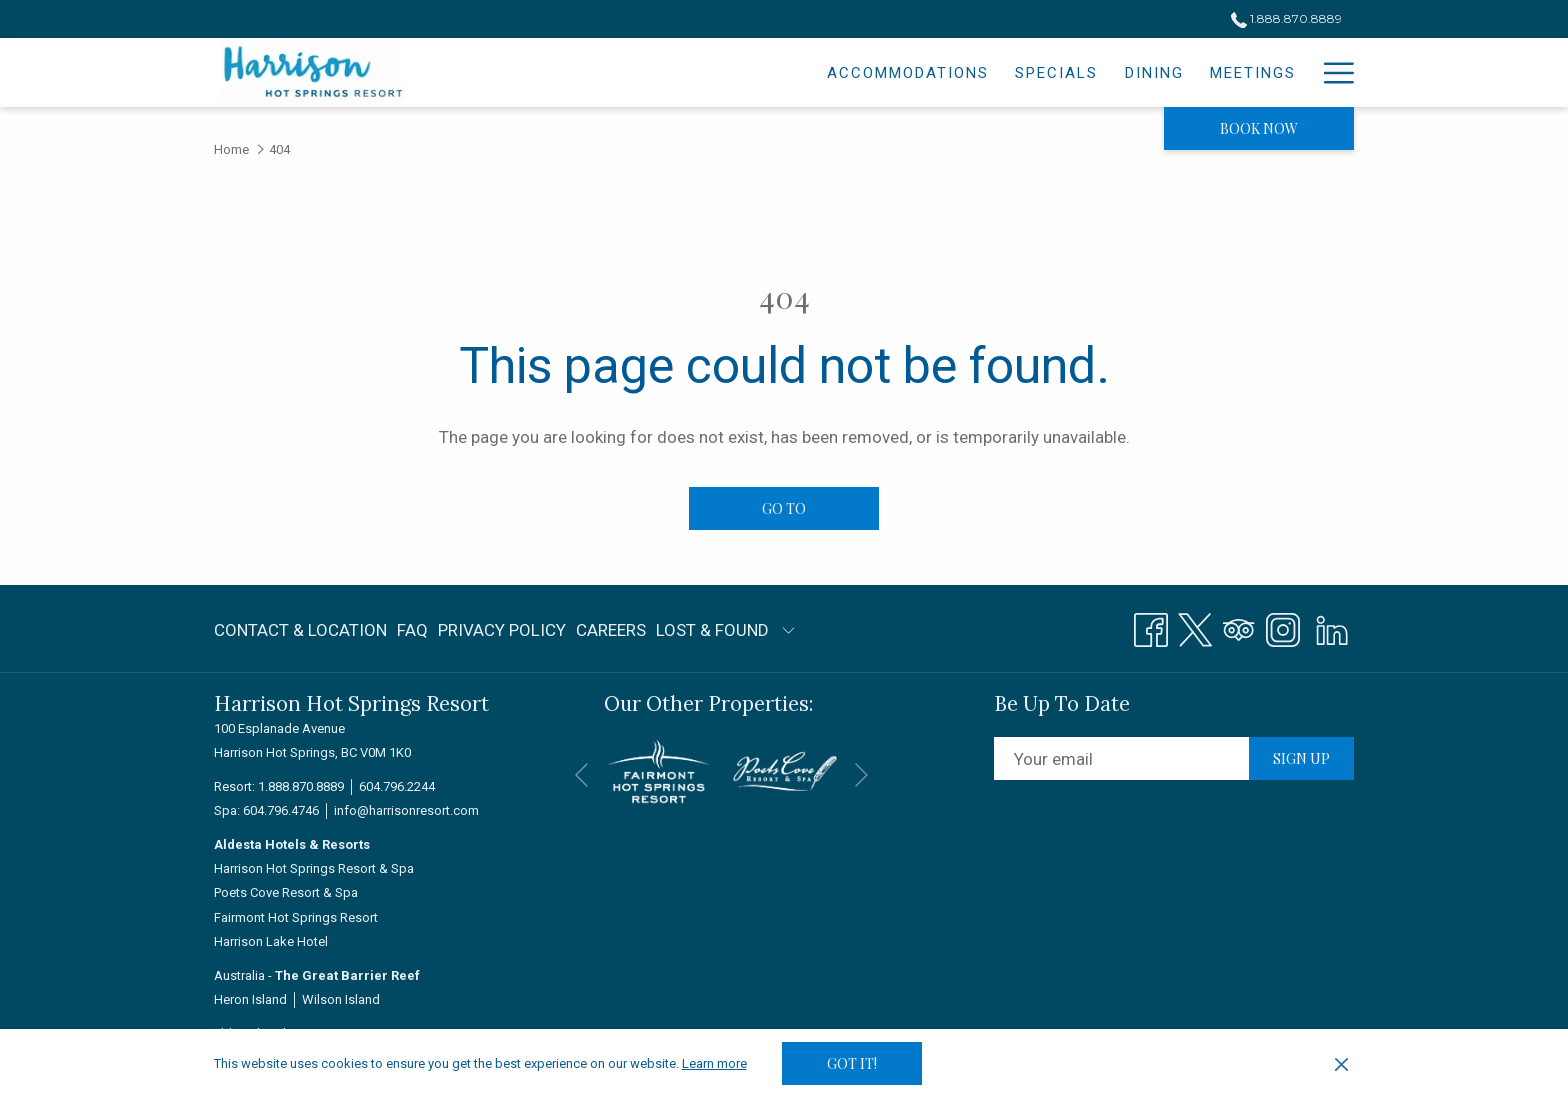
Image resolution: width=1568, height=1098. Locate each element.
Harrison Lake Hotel (271, 941)
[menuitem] (735, 72)
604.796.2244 (397, 786)
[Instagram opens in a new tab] (1283, 627)
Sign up (1301, 758)
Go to (784, 508)
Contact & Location (300, 630)
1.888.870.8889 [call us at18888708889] (1286, 18)
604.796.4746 (281, 810)
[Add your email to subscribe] (1121, 758)
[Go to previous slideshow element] (581, 774)
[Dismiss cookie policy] (1341, 1064)
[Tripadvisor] (1239, 627)
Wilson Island (341, 999)
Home (231, 149)
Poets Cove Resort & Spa (286, 892)
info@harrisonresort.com (406, 810)
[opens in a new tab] (658, 770)
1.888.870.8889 (301, 786)
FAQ (412, 630)
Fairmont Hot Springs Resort (296, 917)
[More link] (1331, 72)
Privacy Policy (502, 630)
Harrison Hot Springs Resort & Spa (314, 868)
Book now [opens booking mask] (1259, 128)
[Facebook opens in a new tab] (1151, 627)
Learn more (714, 1063)
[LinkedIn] (1332, 627)
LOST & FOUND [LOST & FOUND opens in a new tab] (712, 634)
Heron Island (250, 999)
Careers (611, 630)
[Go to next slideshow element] (861, 774)
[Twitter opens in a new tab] (1195, 627)
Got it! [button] (852, 1063)
